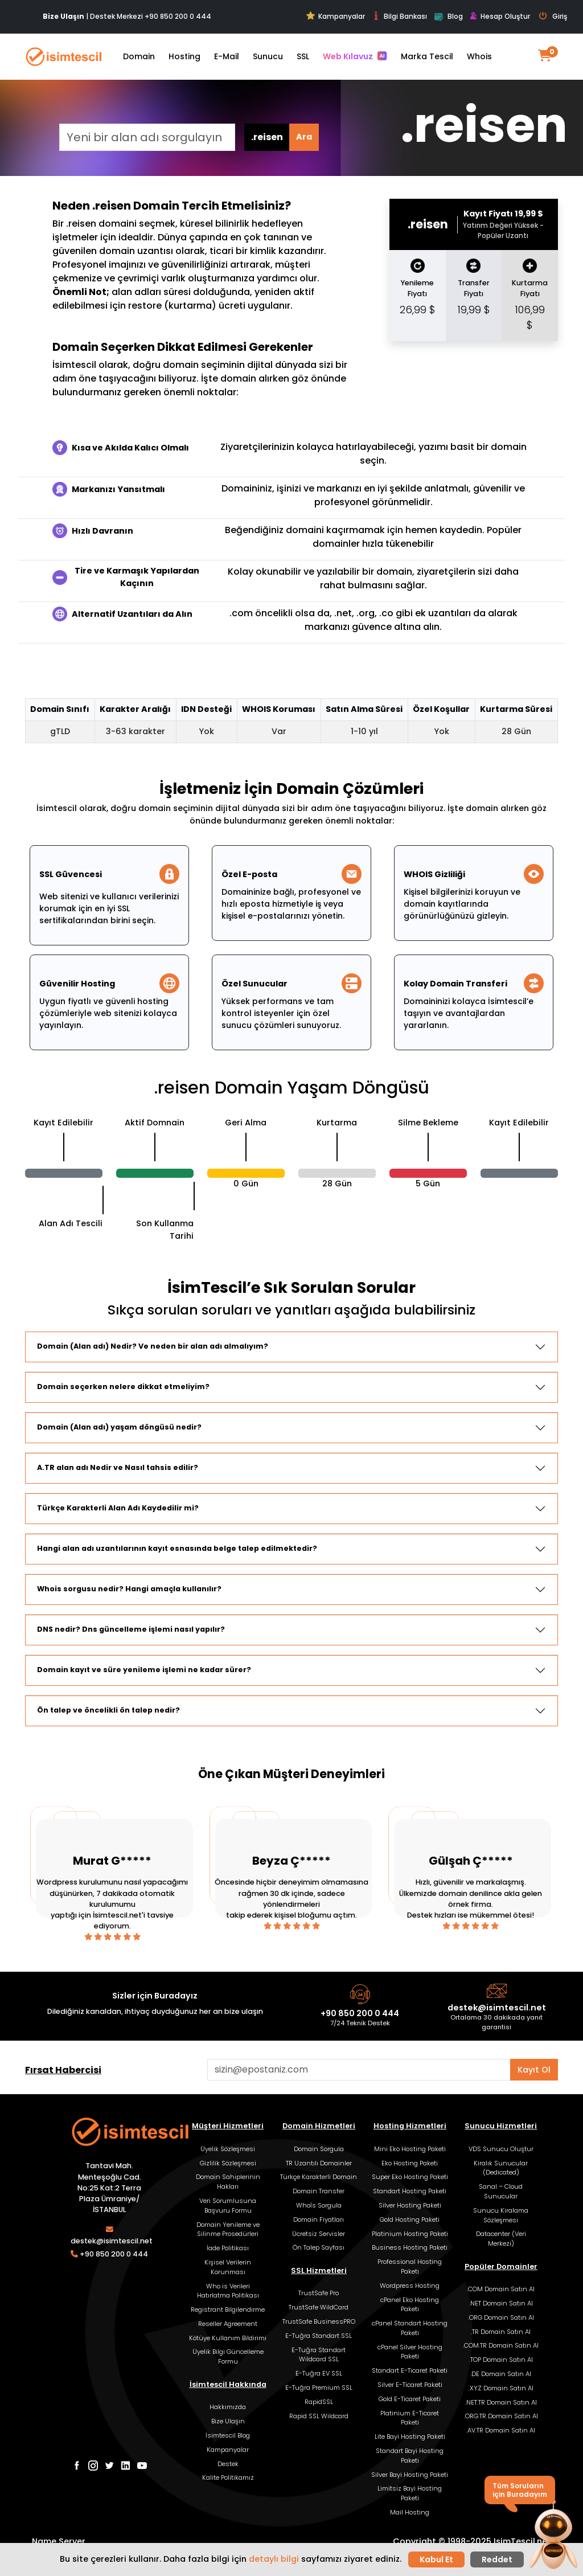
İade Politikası (228, 2248)
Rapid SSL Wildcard (318, 2416)
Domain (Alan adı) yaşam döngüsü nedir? (119, 1427)
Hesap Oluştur (500, 16)
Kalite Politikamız (228, 2477)
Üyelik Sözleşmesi (227, 2148)
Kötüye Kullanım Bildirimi (227, 2337)
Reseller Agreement (227, 2323)
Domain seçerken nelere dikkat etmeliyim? (123, 1386)
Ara (304, 136)
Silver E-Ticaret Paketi (409, 2384)
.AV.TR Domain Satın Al (500, 2430)
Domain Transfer (318, 2191)
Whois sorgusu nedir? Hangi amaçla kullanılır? (129, 1589)
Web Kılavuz (355, 56)
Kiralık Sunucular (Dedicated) (501, 2168)
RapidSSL (319, 2401)
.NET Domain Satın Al (501, 2303)
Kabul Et (436, 2559)
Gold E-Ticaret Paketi (410, 2398)
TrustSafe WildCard (318, 2307)
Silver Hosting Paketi (410, 2205)
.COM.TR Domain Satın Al (501, 2345)
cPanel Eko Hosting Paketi (409, 2304)
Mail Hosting (409, 2512)
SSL (303, 56)
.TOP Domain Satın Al (501, 2359)
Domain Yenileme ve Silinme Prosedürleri (228, 2229)
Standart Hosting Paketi (409, 2191)
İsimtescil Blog (228, 2435)
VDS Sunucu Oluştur (501, 2148)
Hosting (184, 56)
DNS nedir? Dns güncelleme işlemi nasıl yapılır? (131, 1629)
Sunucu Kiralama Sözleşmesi (500, 2215)
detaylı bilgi (274, 2559)
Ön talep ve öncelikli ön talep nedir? (108, 1710)
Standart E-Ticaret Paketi (409, 2370)
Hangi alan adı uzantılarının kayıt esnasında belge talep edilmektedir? (177, 1548)
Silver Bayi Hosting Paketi (409, 2474)
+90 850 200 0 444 (178, 16)
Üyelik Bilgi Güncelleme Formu (228, 2356)
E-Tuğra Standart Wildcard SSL (319, 2354)
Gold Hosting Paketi (410, 2219)
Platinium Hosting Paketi (410, 2233)
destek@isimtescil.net (496, 2007)
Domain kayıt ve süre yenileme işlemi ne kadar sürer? (144, 1669)
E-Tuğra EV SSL (318, 2373)
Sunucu (268, 56)
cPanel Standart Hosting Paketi (409, 2328)
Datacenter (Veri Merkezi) (501, 2238)
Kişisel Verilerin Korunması (227, 2267)
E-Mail (226, 56)
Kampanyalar (335, 16)
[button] (553, 2535)
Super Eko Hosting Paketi (410, 2176)
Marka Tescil (427, 56)
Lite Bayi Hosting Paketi (410, 2436)
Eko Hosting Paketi (409, 2163)
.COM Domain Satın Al (501, 2289)
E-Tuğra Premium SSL (318, 2387)
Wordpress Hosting (410, 2285)
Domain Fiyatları (318, 2219)
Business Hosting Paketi (409, 2247)
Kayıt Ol (534, 2069)
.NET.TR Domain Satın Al (501, 2402)
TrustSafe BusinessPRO (318, 2321)
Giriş (553, 16)
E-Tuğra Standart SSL (318, 2335)
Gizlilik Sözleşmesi (228, 2163)
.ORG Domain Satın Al (501, 2317)
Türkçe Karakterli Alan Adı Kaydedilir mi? (118, 1508)
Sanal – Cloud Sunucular (501, 2191)
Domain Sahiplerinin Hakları (228, 2181)
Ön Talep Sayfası (318, 2247)
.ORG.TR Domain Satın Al (501, 2416)
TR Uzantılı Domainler (319, 2163)
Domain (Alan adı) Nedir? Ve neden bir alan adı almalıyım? (152, 1346)
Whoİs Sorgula (319, 2205)
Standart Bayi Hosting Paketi (410, 2455)
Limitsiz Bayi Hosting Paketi (409, 2493)
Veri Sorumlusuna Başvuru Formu (227, 2205)
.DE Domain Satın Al (500, 2373)
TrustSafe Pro (318, 2292)
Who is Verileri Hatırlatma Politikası (228, 2291)
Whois (479, 56)
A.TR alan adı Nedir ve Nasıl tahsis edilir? (117, 1467)
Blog (448, 17)
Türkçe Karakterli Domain (318, 2176)
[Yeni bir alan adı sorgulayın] (147, 137)
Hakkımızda (228, 2406)
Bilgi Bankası (399, 16)
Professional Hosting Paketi (409, 2266)
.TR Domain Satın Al (501, 2331)
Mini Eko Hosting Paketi (410, 2148)
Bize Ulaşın (228, 2421)
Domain (139, 56)
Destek (228, 2463)
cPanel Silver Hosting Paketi (409, 2351)
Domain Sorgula (319, 2148)
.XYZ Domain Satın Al (501, 2388)
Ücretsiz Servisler (318, 2233)
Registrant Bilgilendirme (228, 2309)
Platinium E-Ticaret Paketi (409, 2418)
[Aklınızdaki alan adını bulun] (359, 2070)
